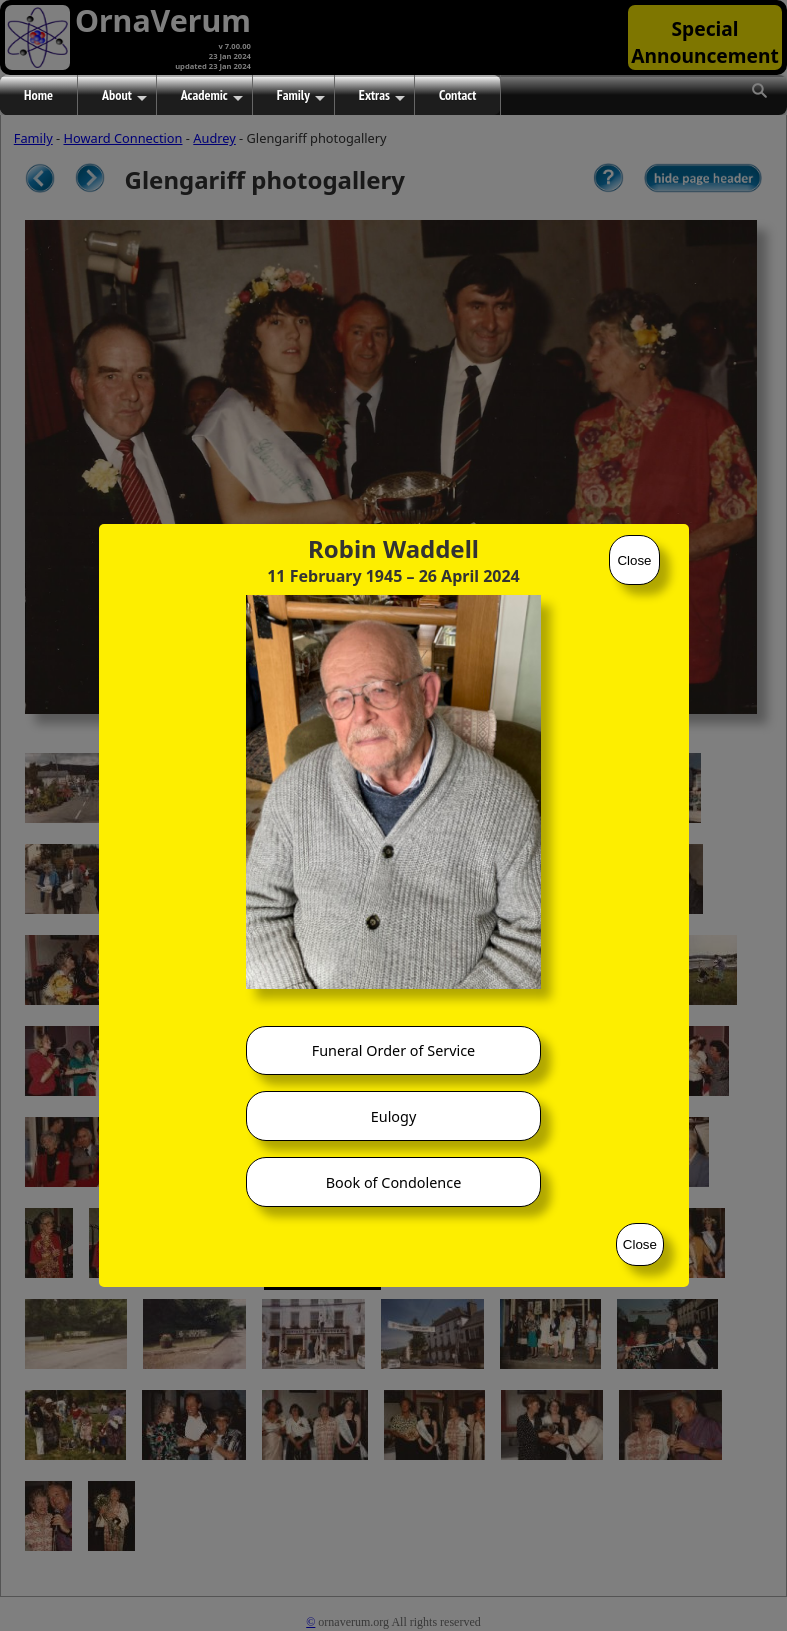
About (124, 96)
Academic (212, 96)
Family (301, 96)
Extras (382, 96)
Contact (457, 95)
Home (38, 95)
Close (634, 560)
